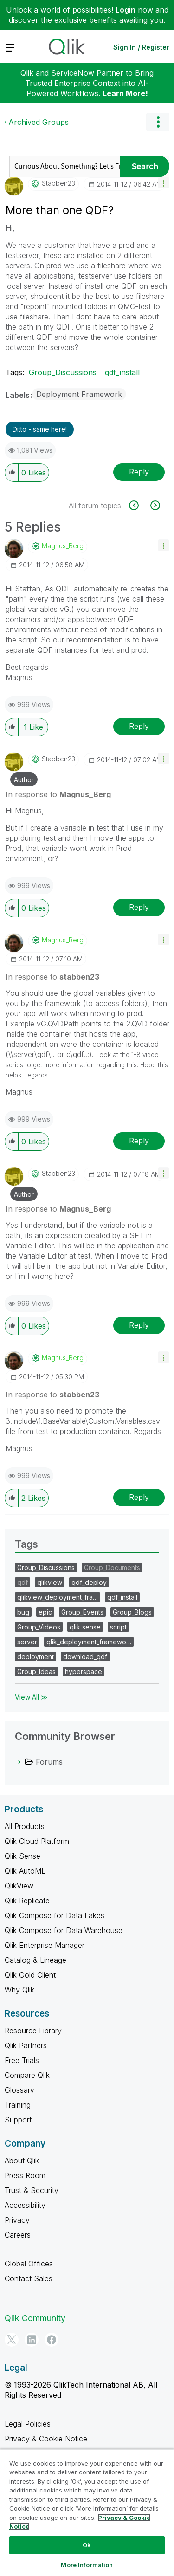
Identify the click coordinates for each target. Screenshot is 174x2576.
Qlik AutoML (25, 1870)
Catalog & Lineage (35, 1960)
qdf (22, 1582)
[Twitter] (12, 2340)
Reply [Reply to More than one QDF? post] (139, 471)
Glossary (19, 2090)
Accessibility (25, 2205)
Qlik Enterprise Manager (44, 1945)
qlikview (49, 1582)
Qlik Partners (26, 2045)
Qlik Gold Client (30, 1974)
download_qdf (85, 1657)
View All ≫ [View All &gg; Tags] (31, 1697)
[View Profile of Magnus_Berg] (63, 546)
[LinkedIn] (32, 2340)
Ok (87, 2545)
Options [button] (157, 122)
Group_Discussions (63, 372)
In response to (58, 794)
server (27, 1642)
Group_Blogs (132, 1612)
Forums (49, 1761)
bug (23, 1612)
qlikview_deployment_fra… (57, 1597)
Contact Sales (28, 2278)
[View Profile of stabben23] (58, 183)
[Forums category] (19, 1762)
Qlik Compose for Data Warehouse (63, 1930)
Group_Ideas (36, 1671)
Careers (18, 2234)
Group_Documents (112, 1567)
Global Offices (29, 2263)
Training (18, 2104)
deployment (35, 1657)
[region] (87, 2512)
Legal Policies (28, 2423)
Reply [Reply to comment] (139, 726)
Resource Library (33, 2030)
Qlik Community (35, 2318)
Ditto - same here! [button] (40, 429)
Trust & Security (31, 2190)
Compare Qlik (27, 2075)
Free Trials (22, 2060)
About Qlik (22, 2160)
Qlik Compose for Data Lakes (54, 1915)
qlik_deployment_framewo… (88, 1642)
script (118, 1627)
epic (45, 1612)
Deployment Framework (79, 394)
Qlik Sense (22, 1856)
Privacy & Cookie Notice (46, 2438)
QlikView (19, 1885)
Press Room (25, 2175)
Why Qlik (19, 1989)
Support (18, 2119)
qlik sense (85, 1627)
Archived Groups (38, 122)
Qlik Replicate (27, 1900)
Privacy (17, 2220)
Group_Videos (38, 1627)
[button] (163, 182)
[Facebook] (51, 2340)
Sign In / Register (141, 47)
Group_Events (82, 1612)
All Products (25, 1826)
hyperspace (83, 1671)
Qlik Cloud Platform (37, 1841)
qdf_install (122, 372)
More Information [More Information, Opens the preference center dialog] (87, 2565)
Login (125, 9)
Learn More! (125, 93)
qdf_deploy (89, 1582)
